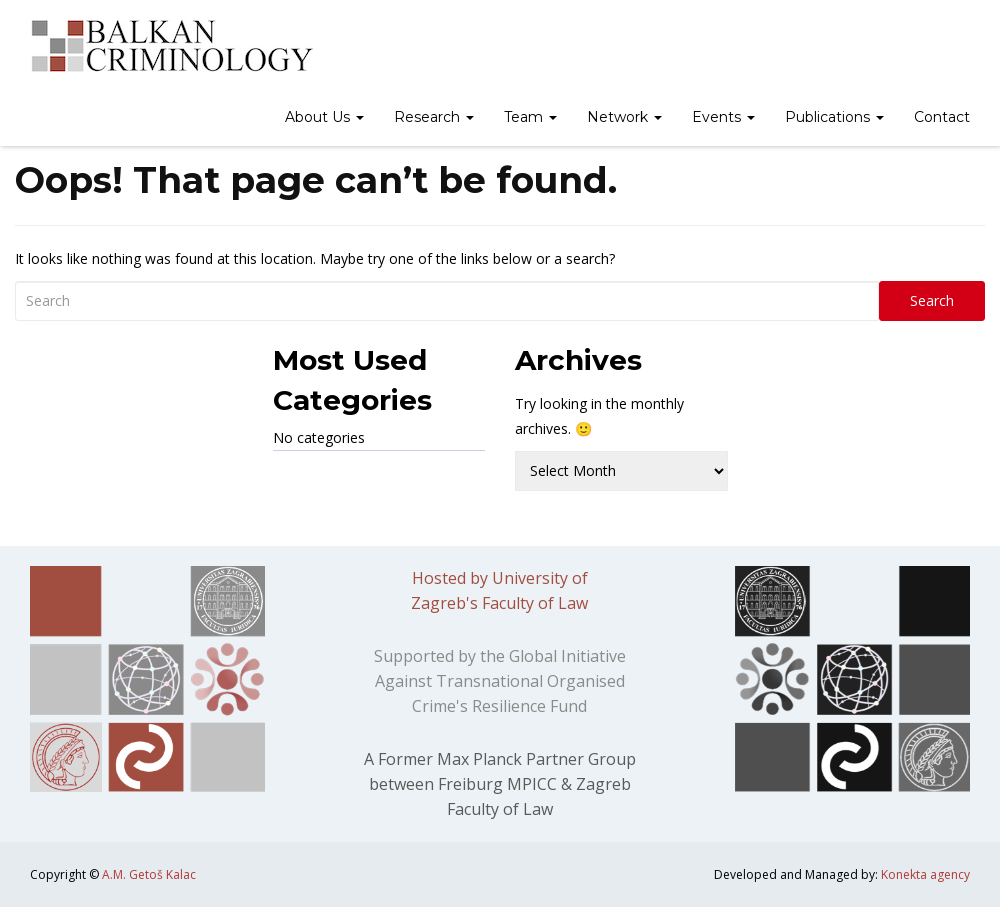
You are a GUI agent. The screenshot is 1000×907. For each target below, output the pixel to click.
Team (530, 117)
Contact (942, 117)
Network (624, 117)
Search (932, 300)
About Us (324, 117)
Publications (834, 117)
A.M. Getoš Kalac (149, 874)
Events (723, 117)
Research (434, 117)
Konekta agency (925, 874)
